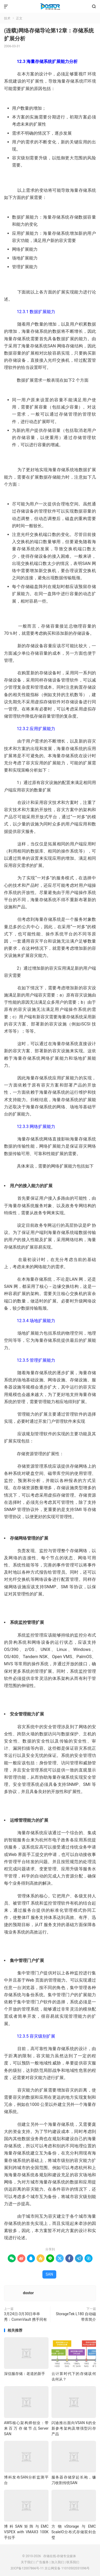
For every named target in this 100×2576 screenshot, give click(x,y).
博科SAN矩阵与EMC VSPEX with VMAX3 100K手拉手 (26, 2532)
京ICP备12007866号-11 (27, 2568)
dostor (28, 2293)
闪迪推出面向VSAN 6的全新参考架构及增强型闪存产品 (73, 2428)
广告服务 (42, 2562)
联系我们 (72, 2562)
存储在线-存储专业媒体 (50, 6)
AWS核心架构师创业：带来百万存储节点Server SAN (26, 2428)
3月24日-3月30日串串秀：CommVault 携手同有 (25, 2317)
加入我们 (57, 2562)
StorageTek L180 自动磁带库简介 (76, 2317)
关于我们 (27, 2562)
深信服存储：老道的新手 (24, 2373)
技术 (7, 18)
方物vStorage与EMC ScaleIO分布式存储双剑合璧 (73, 2532)
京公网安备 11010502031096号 (67, 2568)
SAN (49, 2274)
